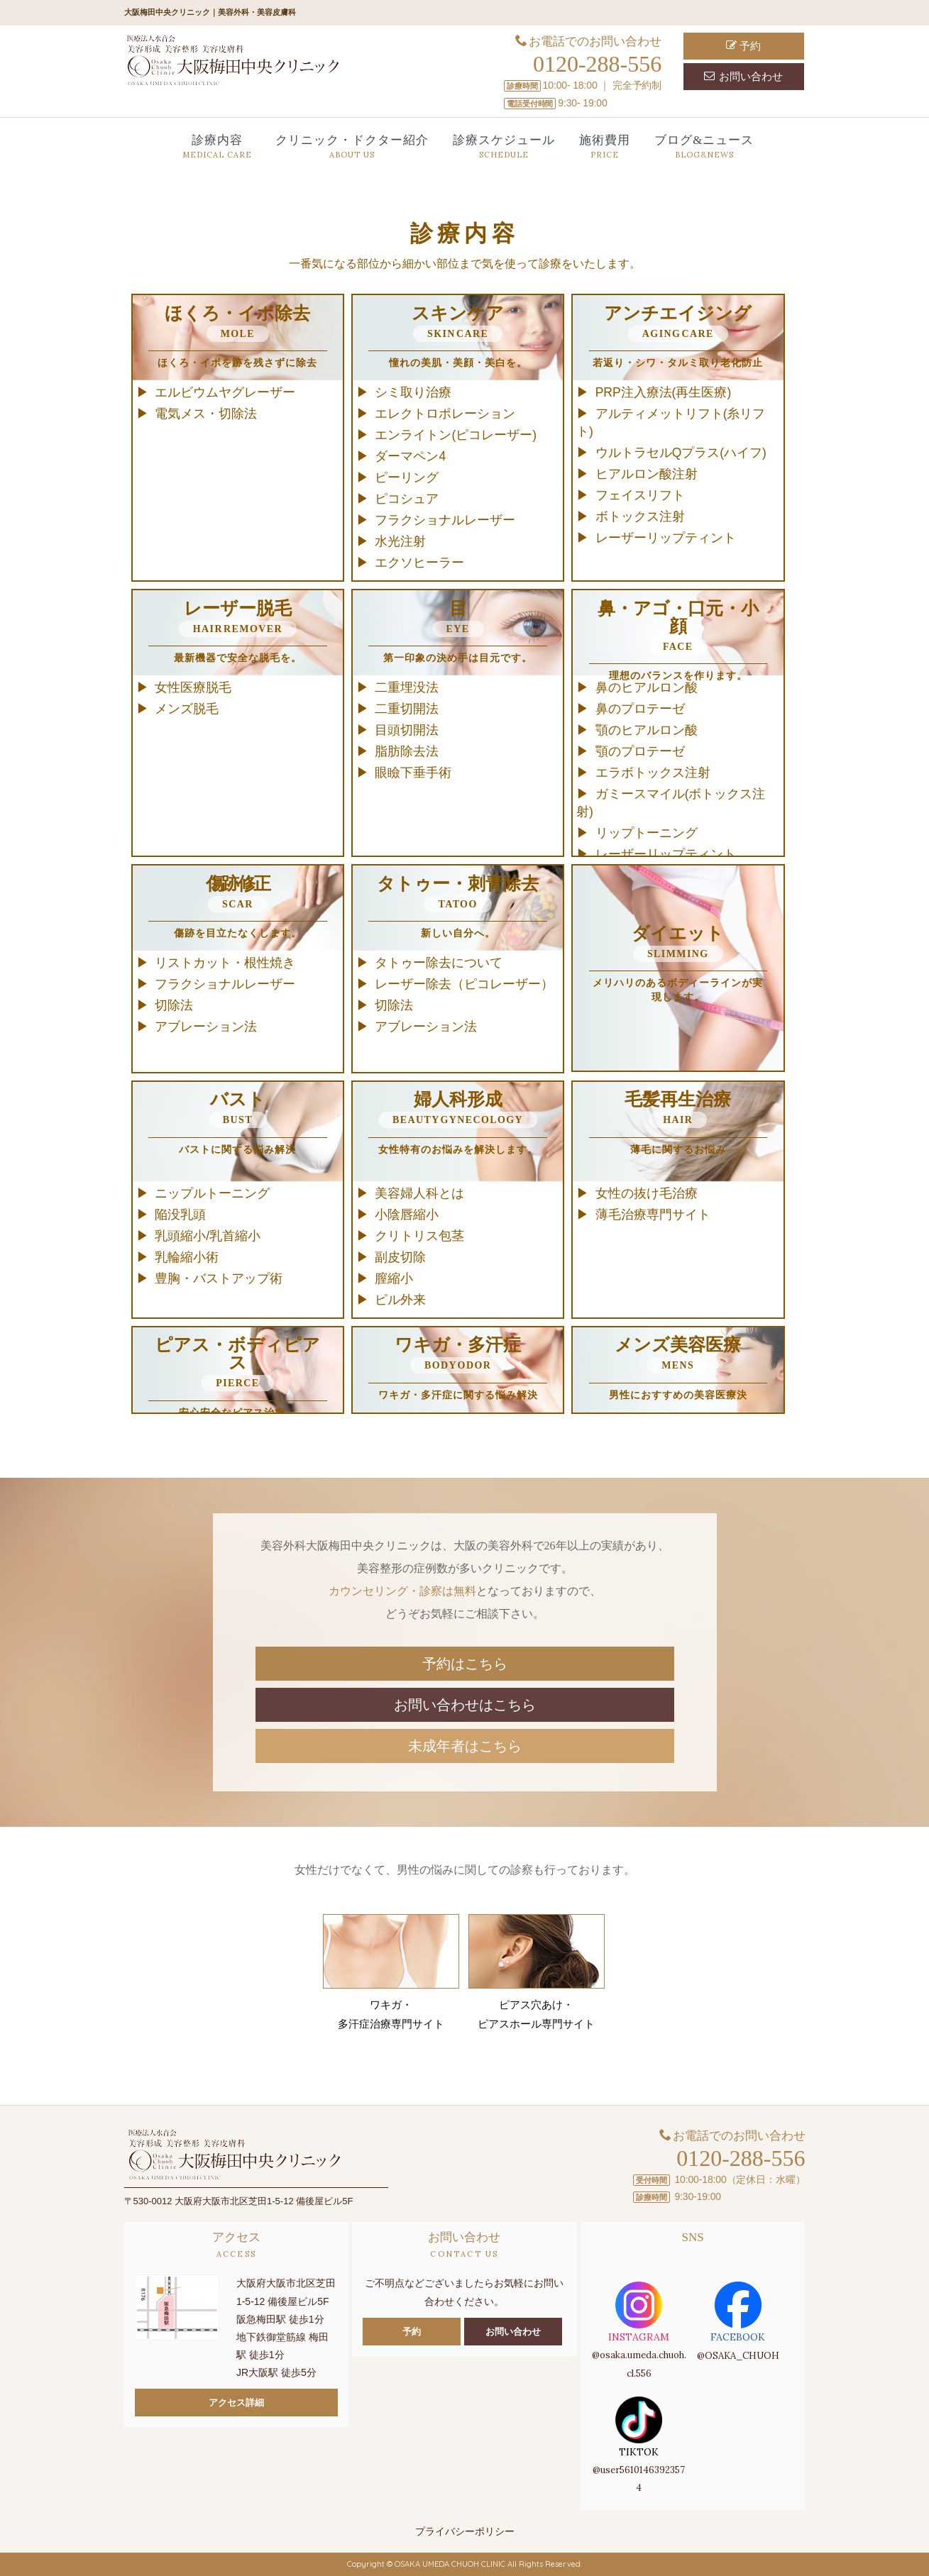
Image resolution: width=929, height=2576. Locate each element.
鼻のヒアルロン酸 (646, 687)
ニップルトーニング (212, 1193)
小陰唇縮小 (407, 1214)
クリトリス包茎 (419, 1236)
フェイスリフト (640, 495)
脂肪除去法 (407, 751)
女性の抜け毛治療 (646, 1193)
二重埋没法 (407, 687)
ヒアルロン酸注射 (646, 474)
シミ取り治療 (413, 392)
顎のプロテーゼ (640, 751)
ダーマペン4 (410, 456)
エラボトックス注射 (652, 772)
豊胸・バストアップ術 (218, 1278)
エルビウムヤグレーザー (225, 392)
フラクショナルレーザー (445, 520)
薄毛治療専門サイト (652, 1214)
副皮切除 (400, 1257)
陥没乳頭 (180, 1214)
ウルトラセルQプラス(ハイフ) (680, 453)
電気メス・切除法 (206, 414)
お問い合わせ (743, 76)
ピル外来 (400, 1300)
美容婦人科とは (419, 1193)
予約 (743, 46)
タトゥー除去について (438, 963)
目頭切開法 (407, 730)
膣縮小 (394, 1278)
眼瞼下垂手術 (413, 772)
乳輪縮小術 (187, 1257)
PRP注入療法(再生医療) (663, 392)
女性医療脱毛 (193, 687)
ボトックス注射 (640, 516)
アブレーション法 (206, 1026)
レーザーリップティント (665, 538)
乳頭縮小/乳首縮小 (207, 1236)
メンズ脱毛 (187, 709)
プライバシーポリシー (465, 2531)
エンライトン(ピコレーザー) (456, 435)
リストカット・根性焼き (225, 963)
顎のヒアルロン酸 (646, 730)
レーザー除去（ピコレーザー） (464, 984)
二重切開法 (407, 709)
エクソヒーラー (419, 562)
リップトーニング (646, 833)
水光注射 (400, 541)
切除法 (174, 1005)
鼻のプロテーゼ (640, 709)
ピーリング (407, 477)
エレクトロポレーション (445, 414)
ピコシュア (407, 499)
